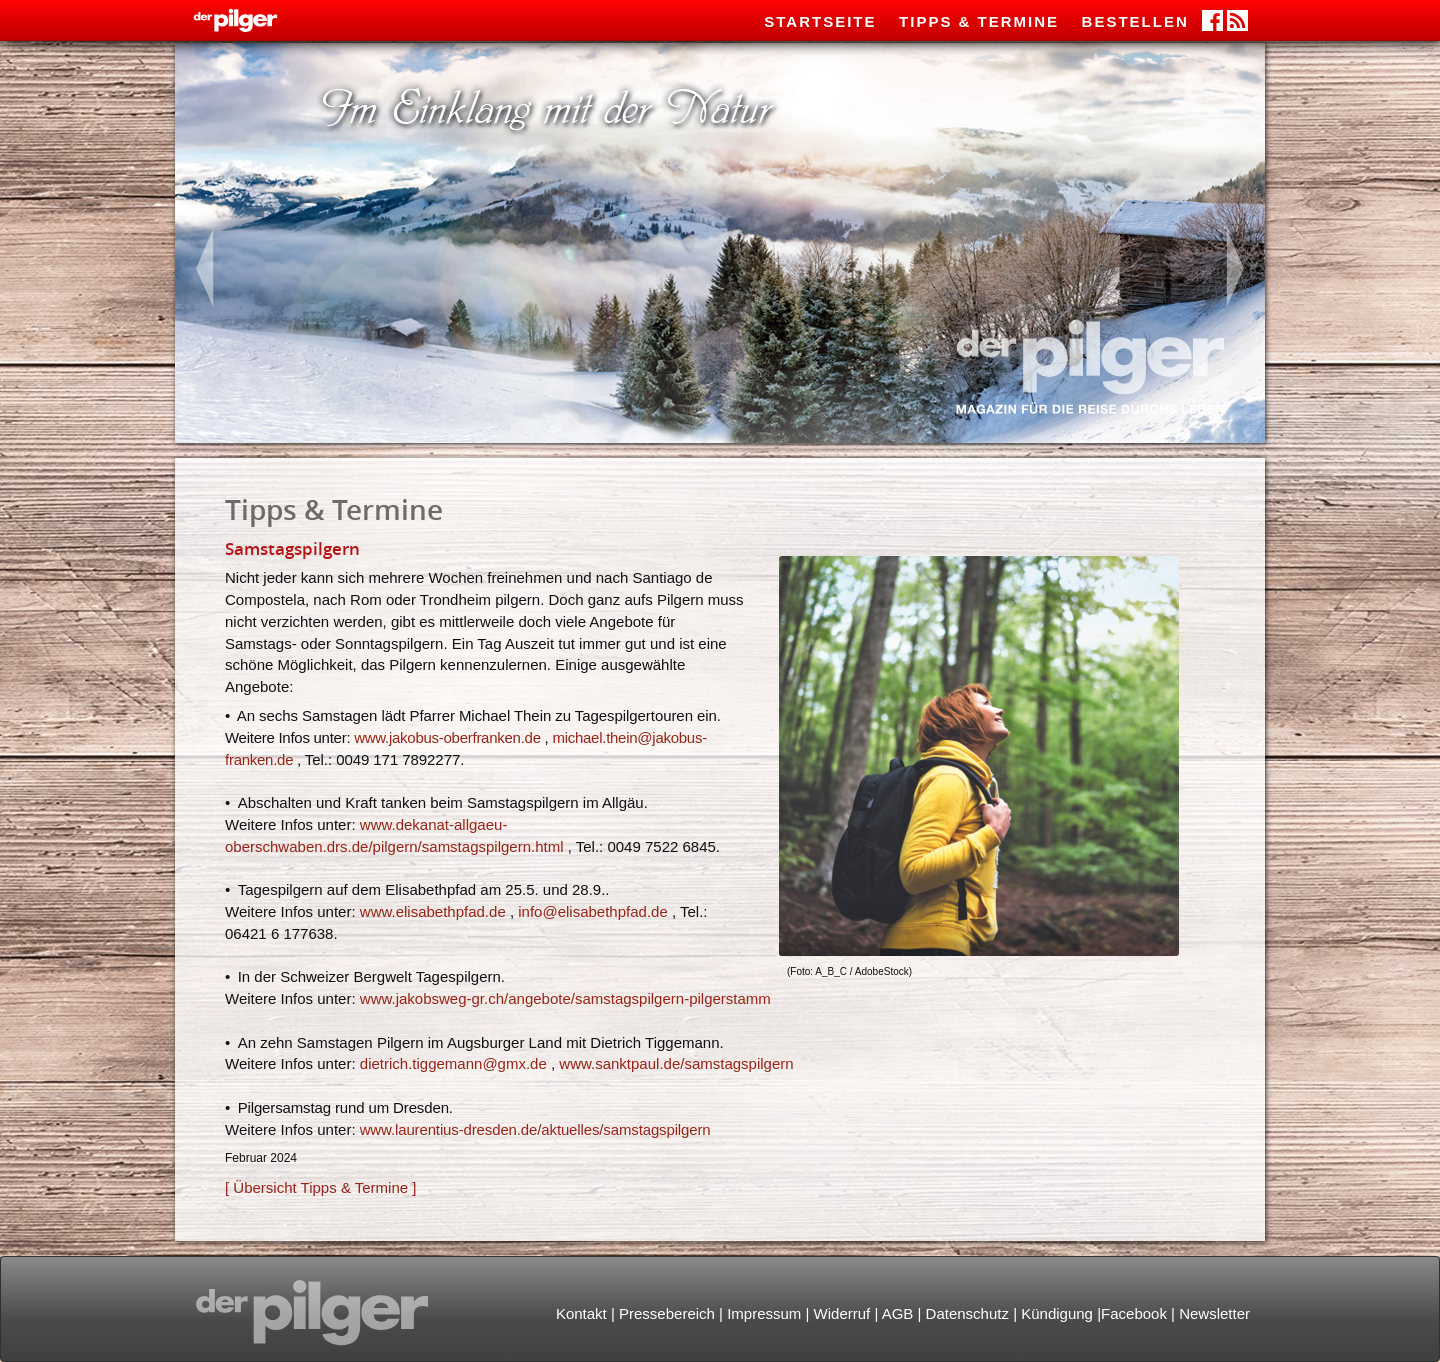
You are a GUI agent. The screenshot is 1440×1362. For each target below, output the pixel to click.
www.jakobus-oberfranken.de (447, 737)
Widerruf (842, 1313)
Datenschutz (967, 1313)
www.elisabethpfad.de (433, 911)
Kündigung (1057, 1313)
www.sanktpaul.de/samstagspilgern (676, 1063)
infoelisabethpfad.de (593, 911)
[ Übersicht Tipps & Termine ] (320, 1187)
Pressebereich (667, 1313)
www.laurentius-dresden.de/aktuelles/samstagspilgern (535, 1129)
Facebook (1134, 1313)
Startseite (820, 21)
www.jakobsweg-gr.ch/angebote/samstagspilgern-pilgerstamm (565, 998)
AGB (898, 1313)
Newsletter (1214, 1313)
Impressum (764, 1313)
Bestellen (1135, 21)
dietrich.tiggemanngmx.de (453, 1063)
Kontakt (581, 1313)
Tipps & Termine (979, 21)
